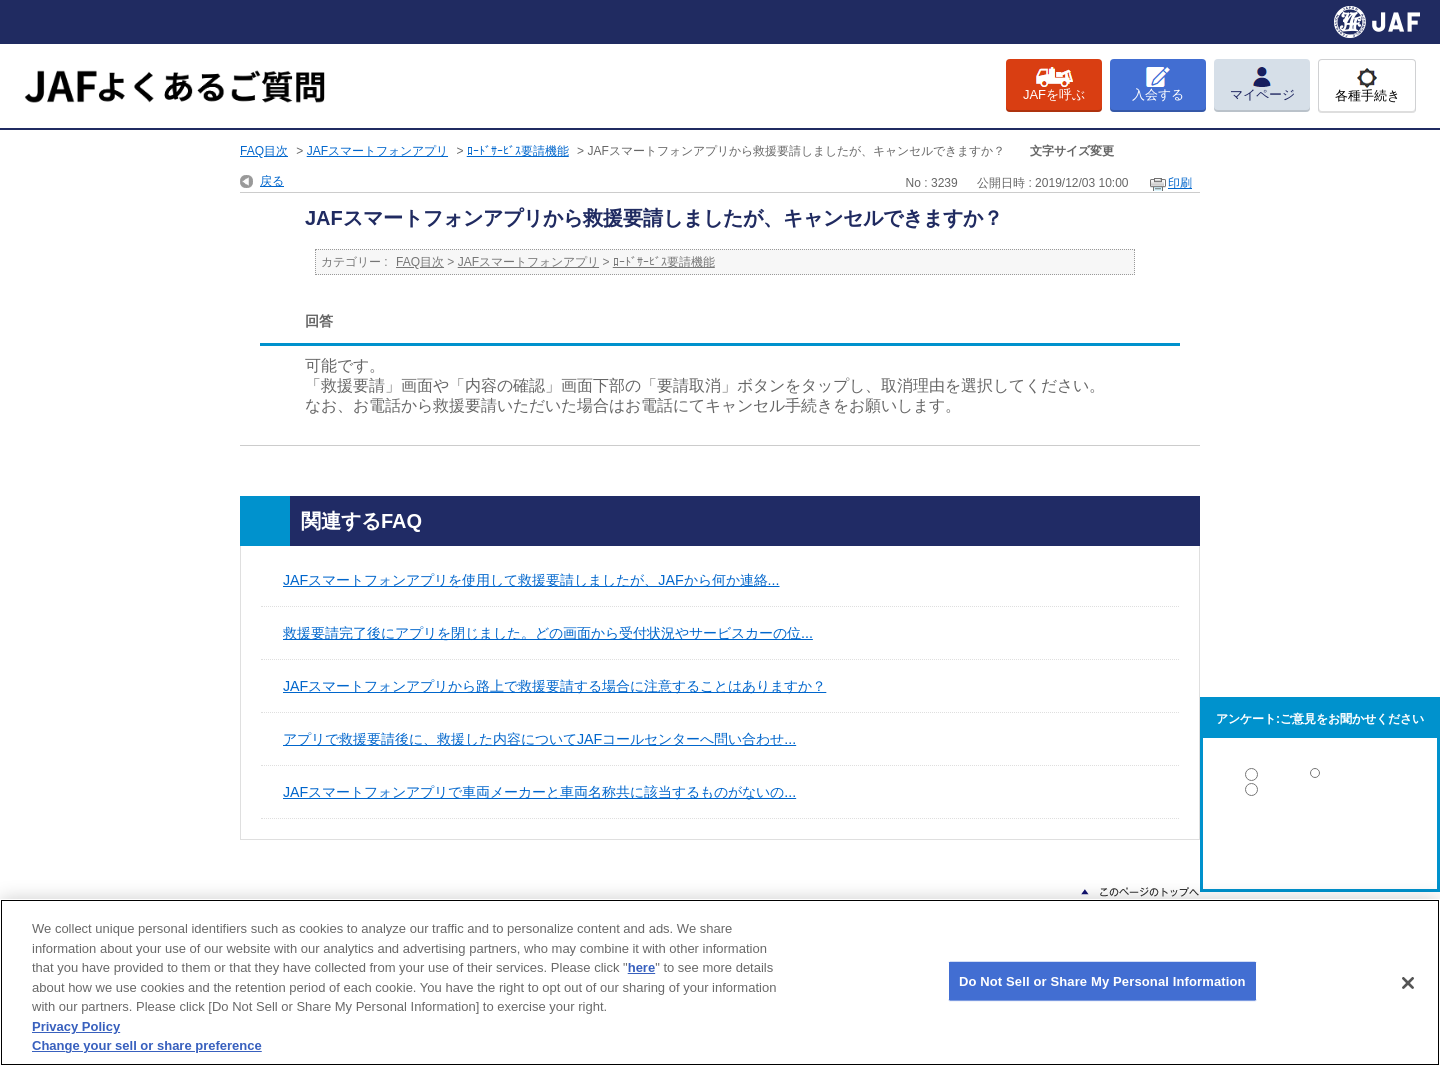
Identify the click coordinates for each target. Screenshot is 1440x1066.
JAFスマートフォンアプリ (377, 151)
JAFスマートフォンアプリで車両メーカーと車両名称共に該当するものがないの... (539, 792)
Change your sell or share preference (147, 1045)
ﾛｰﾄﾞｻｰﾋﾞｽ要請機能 (518, 151)
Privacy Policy (76, 1026)
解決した (1320, 778)
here (641, 967)
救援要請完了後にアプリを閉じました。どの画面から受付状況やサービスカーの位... (548, 633)
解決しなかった (1320, 844)
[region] (720, 982)
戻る (272, 181)
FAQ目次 (264, 151)
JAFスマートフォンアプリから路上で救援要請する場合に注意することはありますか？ (554, 686)
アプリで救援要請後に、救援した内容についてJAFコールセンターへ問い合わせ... (539, 739)
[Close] (1408, 983)
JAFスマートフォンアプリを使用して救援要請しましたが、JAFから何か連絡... (531, 580)
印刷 (1180, 183)
